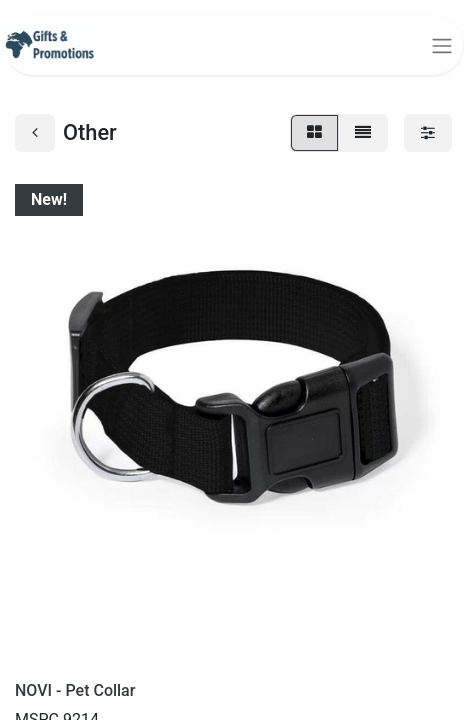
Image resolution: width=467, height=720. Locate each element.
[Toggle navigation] (442, 45)
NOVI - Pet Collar (75, 690)
